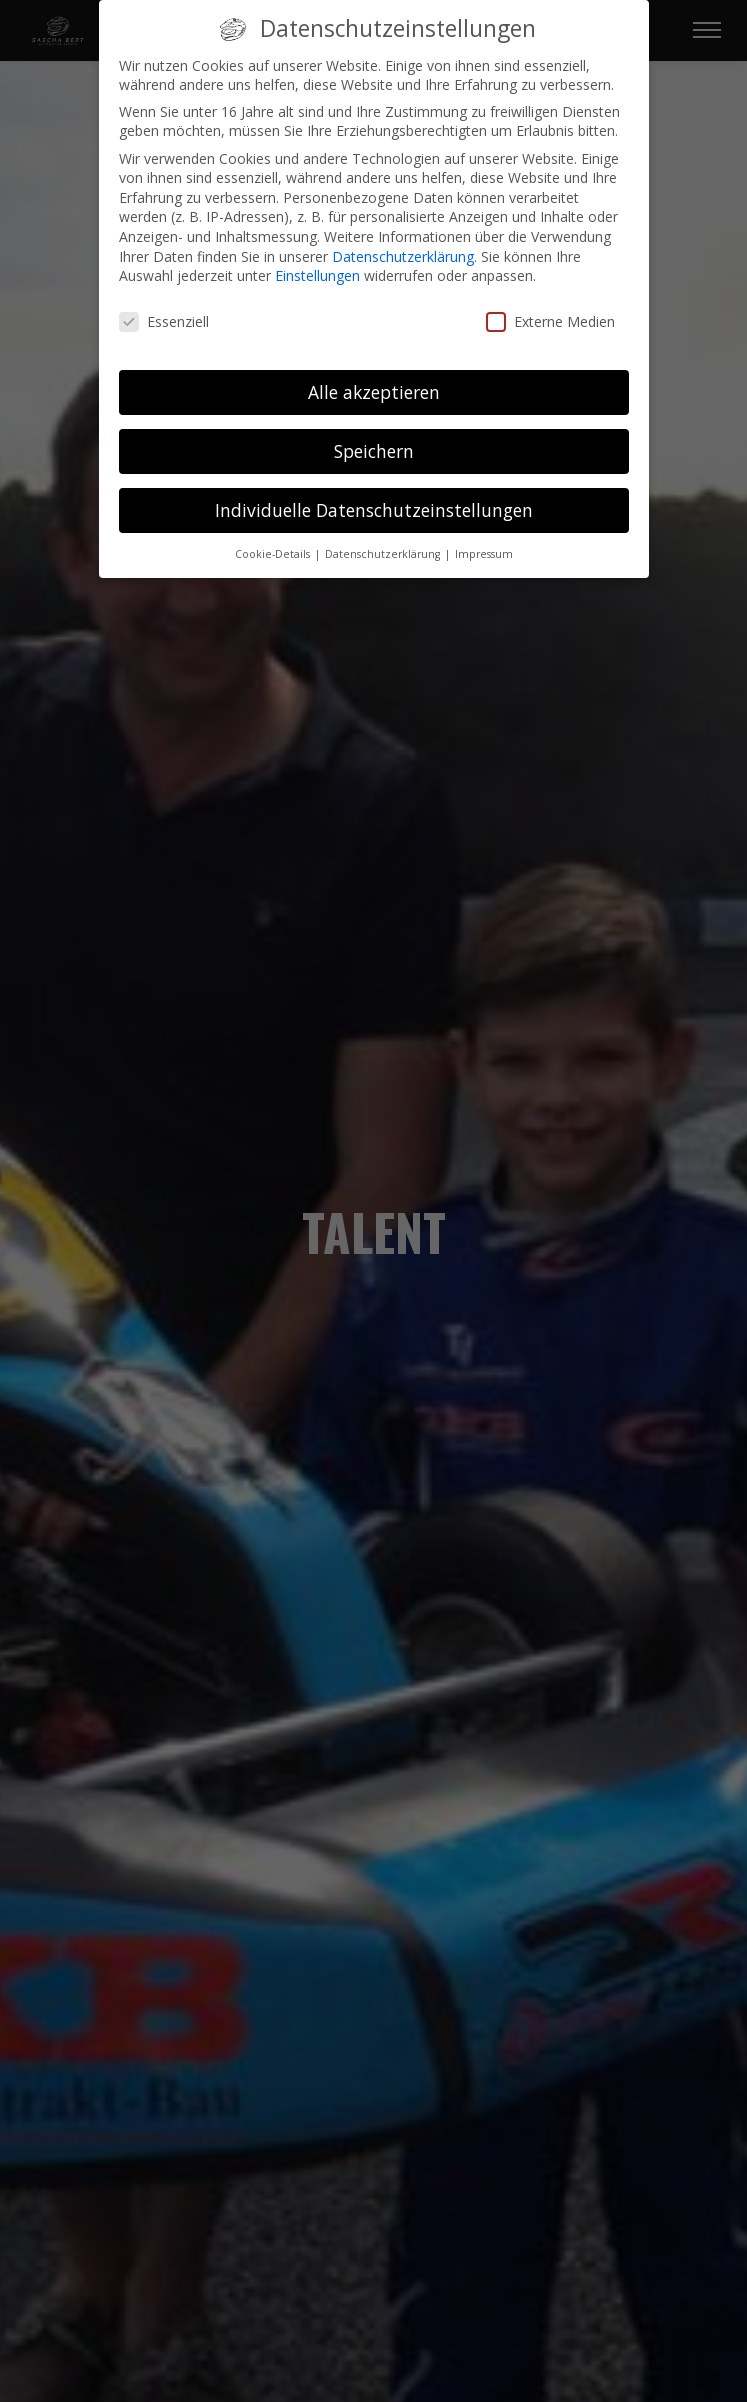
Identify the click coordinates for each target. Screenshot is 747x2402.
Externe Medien (550, 321)
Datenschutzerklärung (403, 256)
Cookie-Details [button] (274, 554)
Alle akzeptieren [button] (374, 392)
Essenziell (164, 321)
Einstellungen (317, 275)
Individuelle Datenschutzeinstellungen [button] (374, 510)
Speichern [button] (374, 451)
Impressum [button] (484, 554)
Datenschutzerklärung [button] (384, 554)
